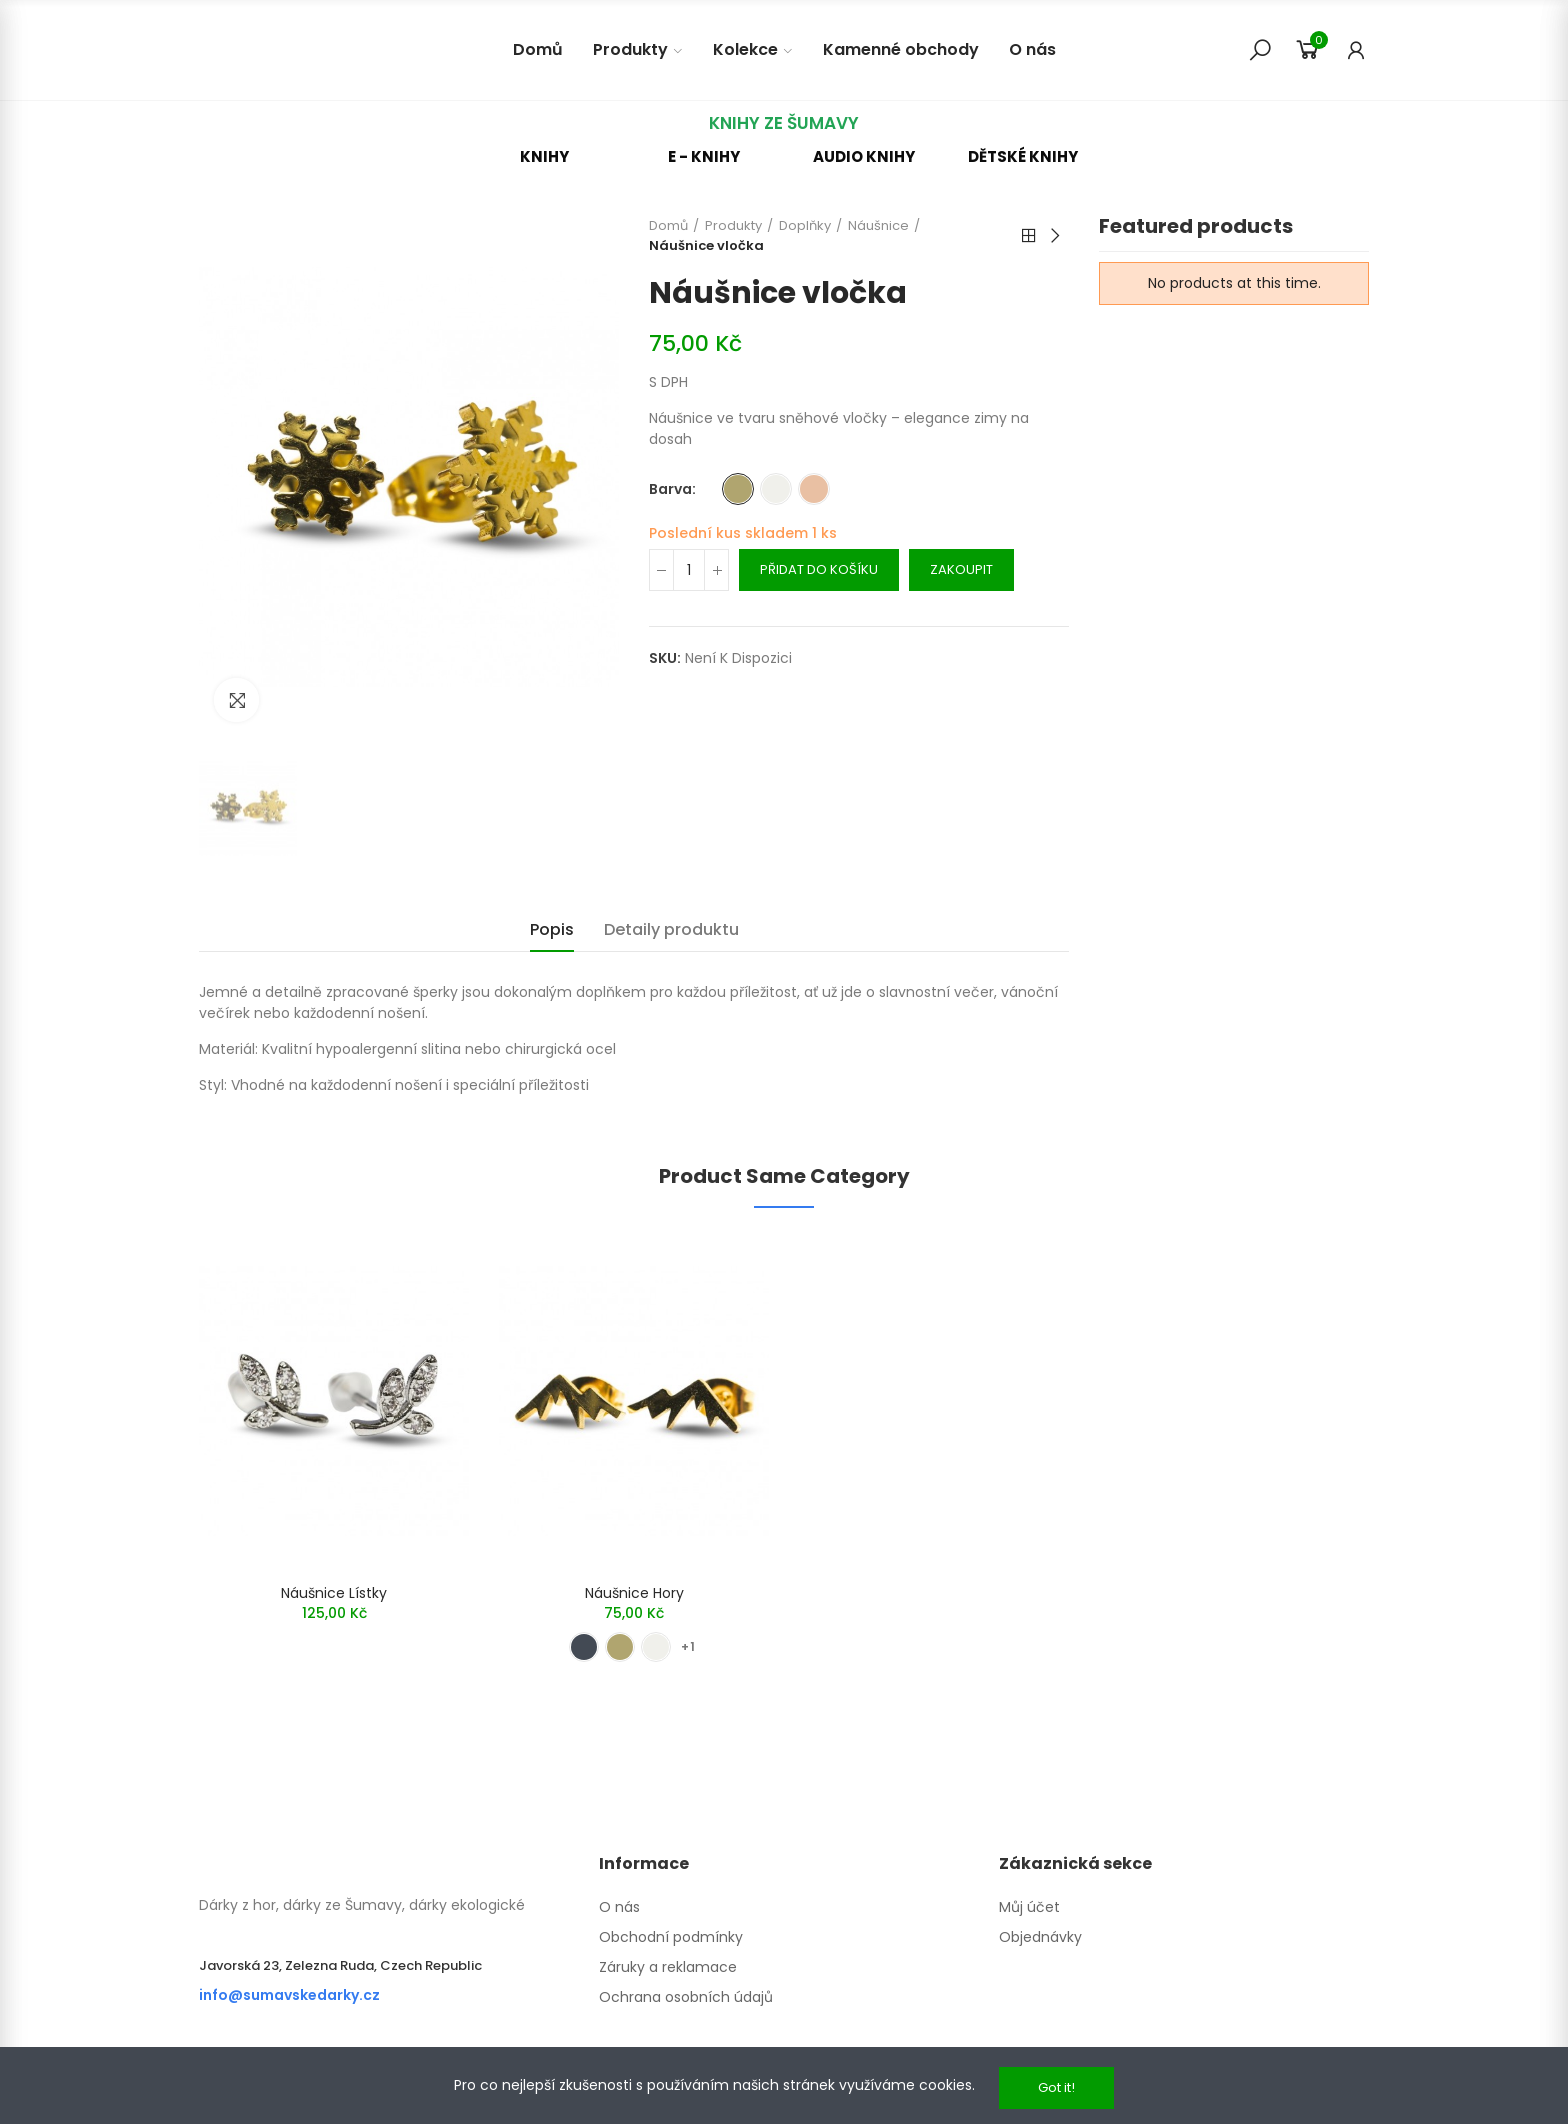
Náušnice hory (634, 1593)
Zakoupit (961, 569)
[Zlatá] (738, 489)
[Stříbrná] (776, 489)
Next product (1054, 236)
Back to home (1029, 236)
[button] (544, 156)
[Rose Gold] (814, 489)
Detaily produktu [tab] (671, 929)
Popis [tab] (552, 929)
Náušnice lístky (334, 1593)
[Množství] (689, 570)
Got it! (1056, 2087)
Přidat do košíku (819, 569)
